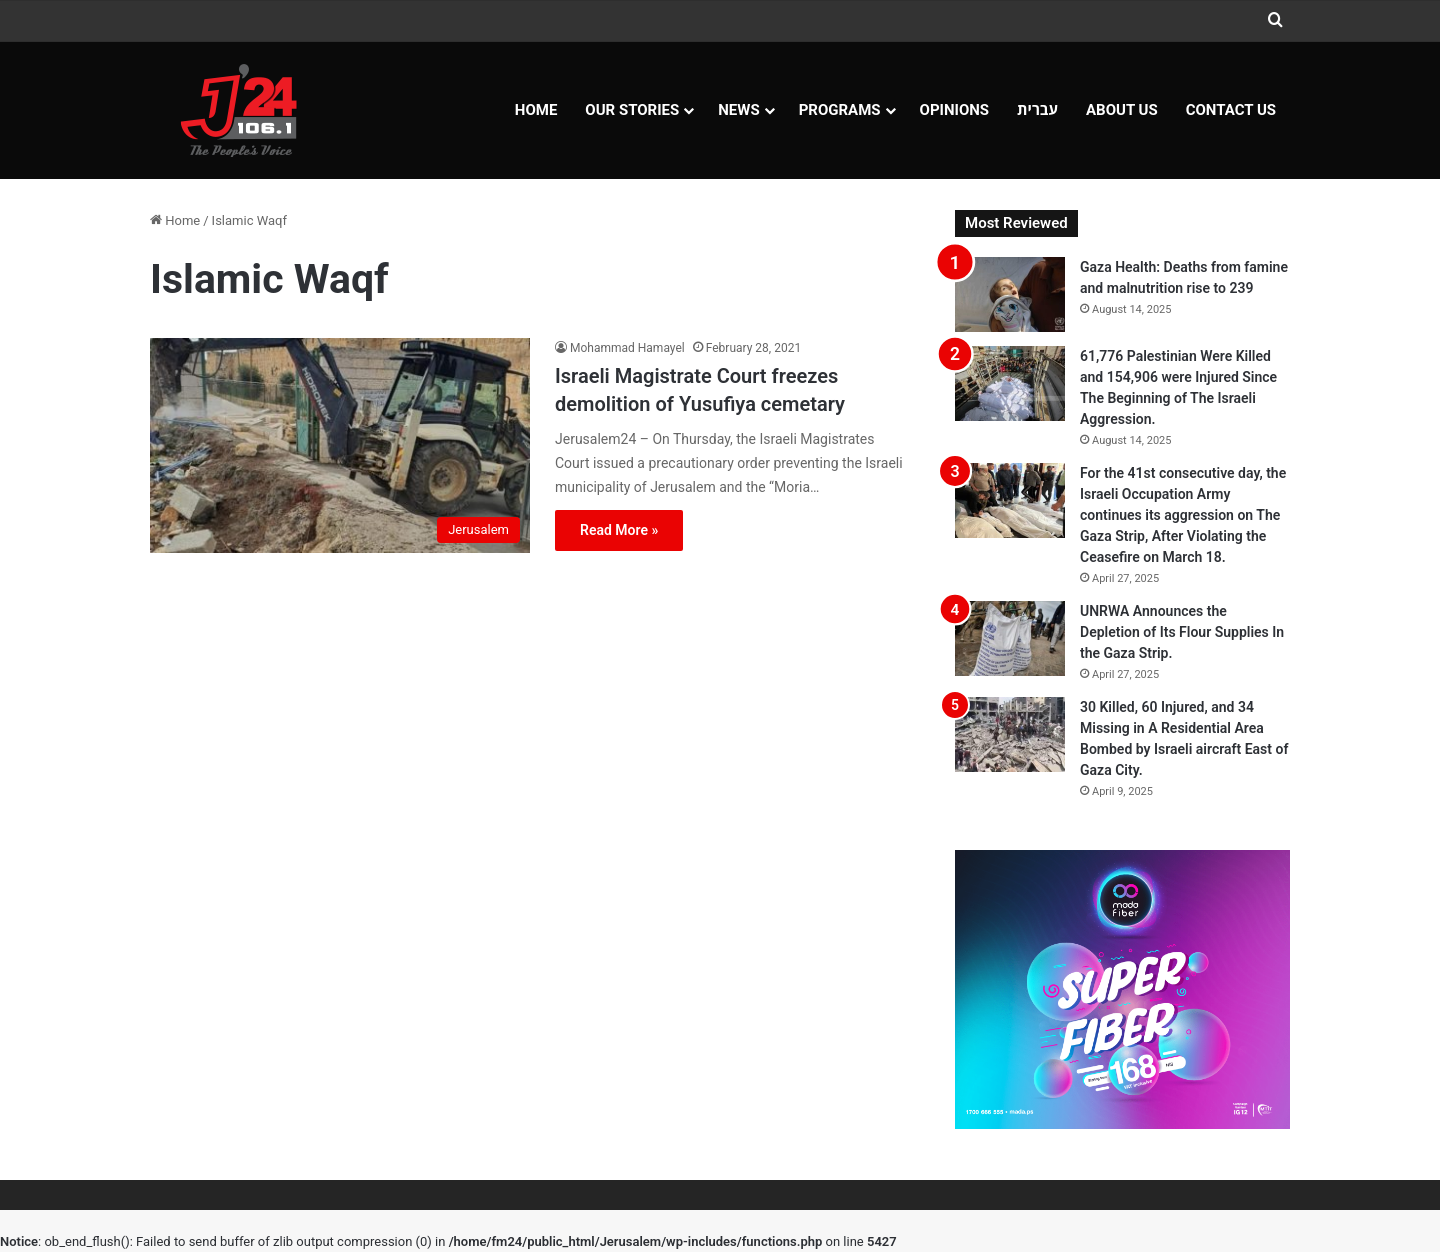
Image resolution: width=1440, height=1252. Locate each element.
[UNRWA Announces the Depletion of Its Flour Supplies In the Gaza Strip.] (1010, 638)
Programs (840, 110)
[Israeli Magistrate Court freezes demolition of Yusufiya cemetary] (340, 445)
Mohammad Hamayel (627, 348)
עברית (1037, 110)
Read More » (619, 530)
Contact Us (1231, 110)
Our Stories (632, 110)
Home (536, 110)
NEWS (738, 110)
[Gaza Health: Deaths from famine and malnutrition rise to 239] (1010, 294)
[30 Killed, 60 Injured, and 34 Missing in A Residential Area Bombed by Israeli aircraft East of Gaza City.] (1010, 734)
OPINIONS (955, 110)
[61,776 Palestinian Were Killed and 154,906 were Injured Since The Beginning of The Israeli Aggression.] (1010, 383)
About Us (1122, 110)
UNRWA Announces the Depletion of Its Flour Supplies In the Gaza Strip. (1182, 632)
